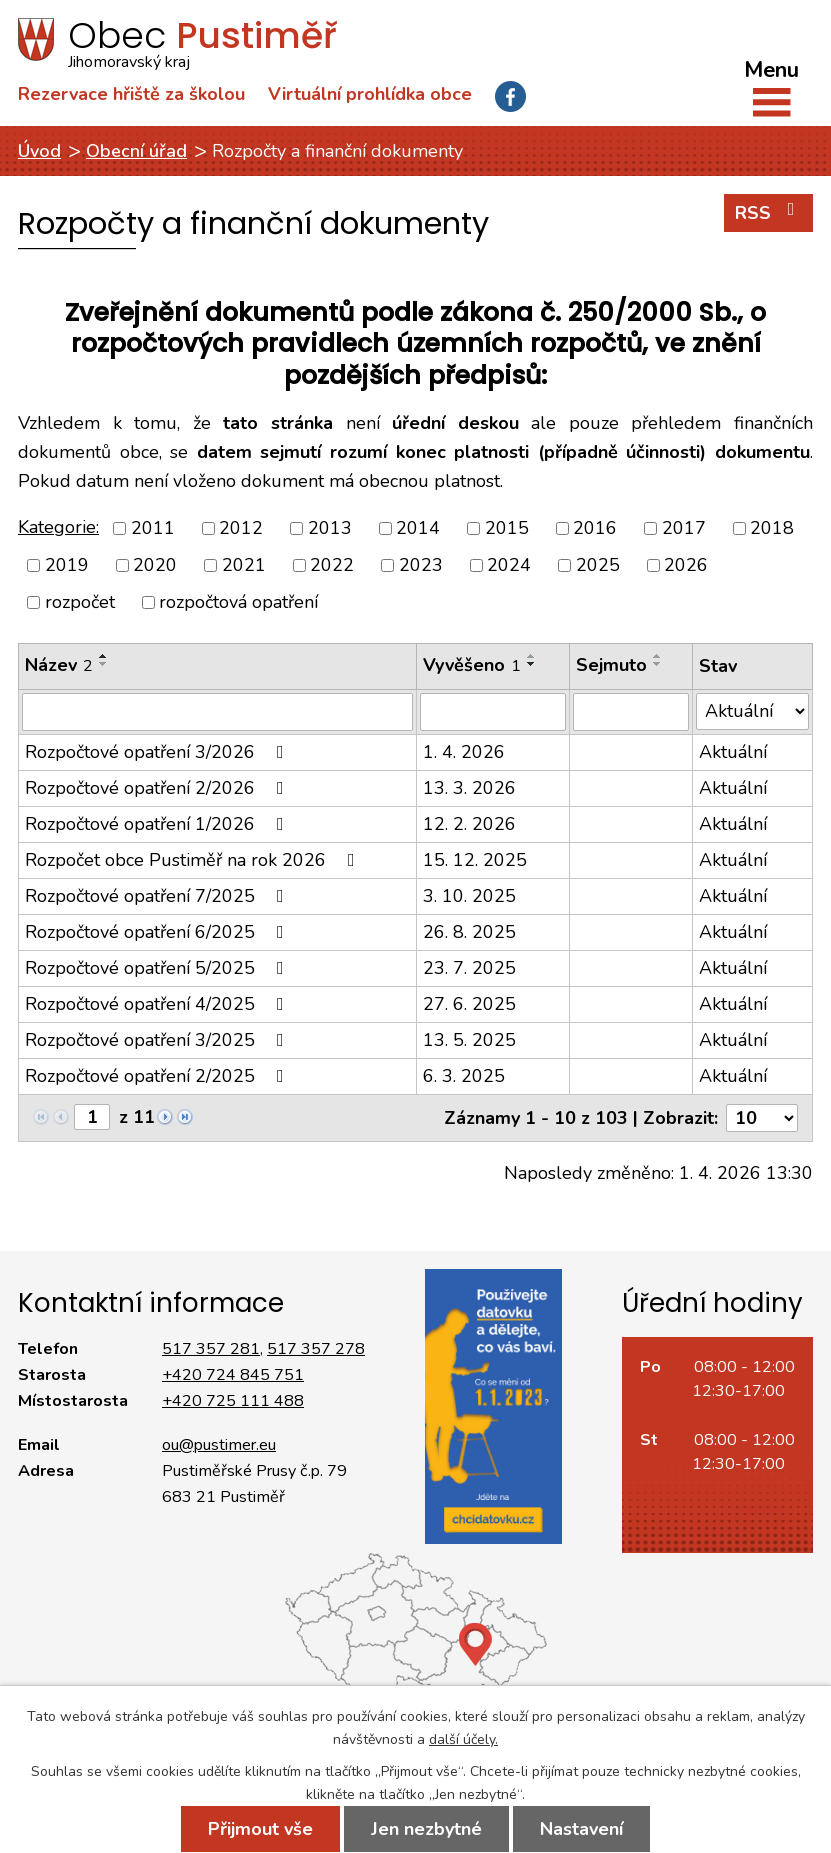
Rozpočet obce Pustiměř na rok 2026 (194, 860)
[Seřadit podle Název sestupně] (104, 664)
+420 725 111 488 (233, 1401)
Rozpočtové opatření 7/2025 (158, 896)
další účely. (463, 1739)
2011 (153, 528)
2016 (595, 528)
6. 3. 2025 (464, 1076)
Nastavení (581, 1829)
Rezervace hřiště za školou (131, 94)
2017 (684, 528)
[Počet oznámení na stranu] (762, 1118)
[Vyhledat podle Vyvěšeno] (493, 712)
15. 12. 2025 (475, 860)
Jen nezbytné (426, 1829)
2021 (244, 565)
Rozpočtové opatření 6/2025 (158, 932)
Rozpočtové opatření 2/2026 (158, 788)
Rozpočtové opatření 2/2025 (158, 1076)
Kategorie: (58, 527)
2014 (418, 528)
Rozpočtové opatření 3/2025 (158, 1040)
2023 (421, 565)
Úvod (39, 151)
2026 (686, 565)
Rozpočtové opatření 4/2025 (158, 1004)
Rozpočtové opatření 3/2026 (158, 752)
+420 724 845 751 (233, 1375)
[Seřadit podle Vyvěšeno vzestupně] (532, 656)
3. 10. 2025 (469, 896)
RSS (769, 212)
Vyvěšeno (472, 665)
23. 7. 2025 (469, 968)
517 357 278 (316, 1349)
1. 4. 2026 (464, 752)
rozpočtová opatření (238, 602)
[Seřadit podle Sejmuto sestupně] (658, 664)
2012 (241, 528)
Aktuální (733, 752)
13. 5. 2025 (469, 1040)
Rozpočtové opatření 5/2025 (158, 968)
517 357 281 (211, 1349)
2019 (67, 565)
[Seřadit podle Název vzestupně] (104, 656)
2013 (330, 528)
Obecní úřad (136, 151)
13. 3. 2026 (469, 788)
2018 (772, 528)
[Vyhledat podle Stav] (752, 711)
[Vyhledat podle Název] (217, 712)
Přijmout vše (260, 1829)
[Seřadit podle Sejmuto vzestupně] (658, 656)
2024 (509, 565)
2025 (598, 565)
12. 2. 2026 (469, 824)
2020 (155, 565)
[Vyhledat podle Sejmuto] (631, 712)
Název (59, 665)
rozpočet (80, 602)
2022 (332, 565)
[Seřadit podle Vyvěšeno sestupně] (532, 664)
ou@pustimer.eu (219, 1445)
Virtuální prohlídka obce (370, 94)
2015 (507, 528)
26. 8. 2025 (469, 932)
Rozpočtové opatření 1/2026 (158, 824)
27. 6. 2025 (469, 1004)
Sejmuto (611, 665)
